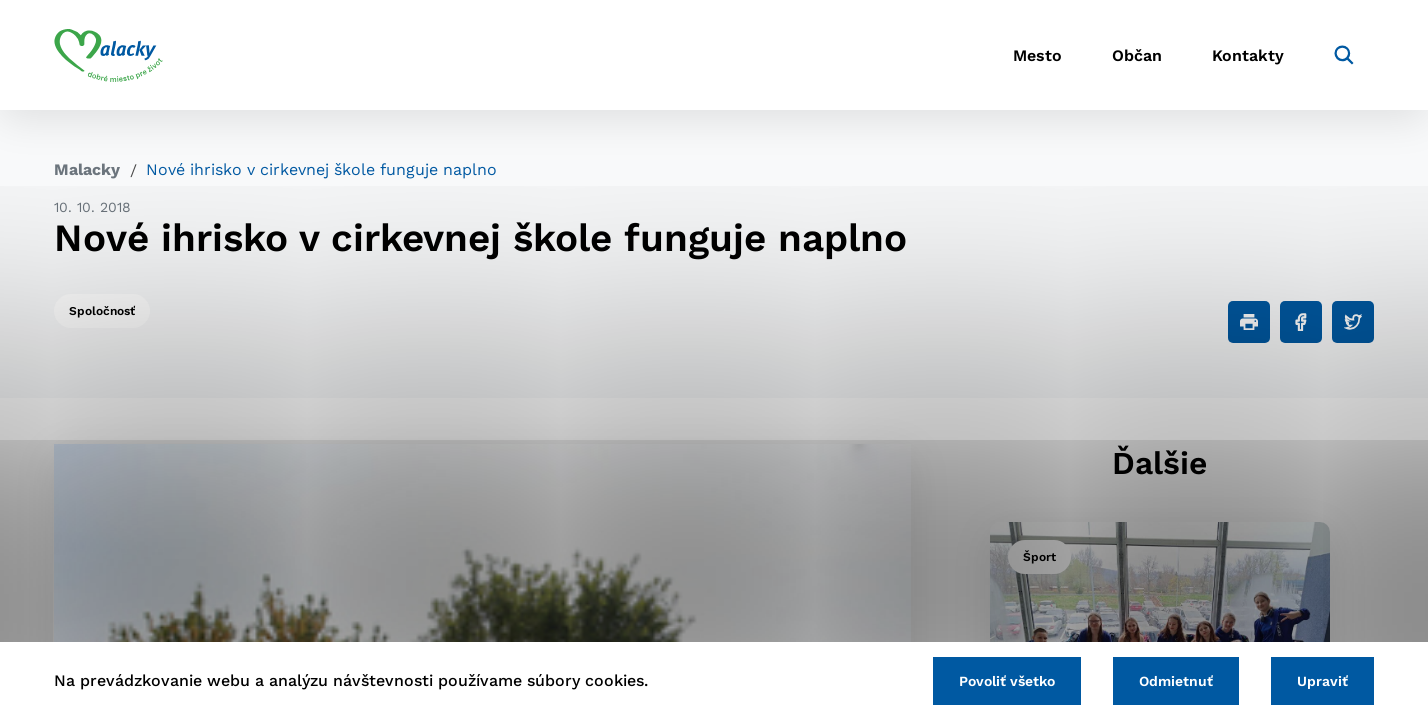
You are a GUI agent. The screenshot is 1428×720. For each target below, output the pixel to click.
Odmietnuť (1176, 681)
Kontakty (1248, 55)
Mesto (1037, 55)
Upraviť (1322, 681)
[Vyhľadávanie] (1344, 55)
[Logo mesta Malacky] (108, 55)
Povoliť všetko (1007, 681)
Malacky (87, 169)
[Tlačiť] (1249, 322)
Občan (1137, 55)
